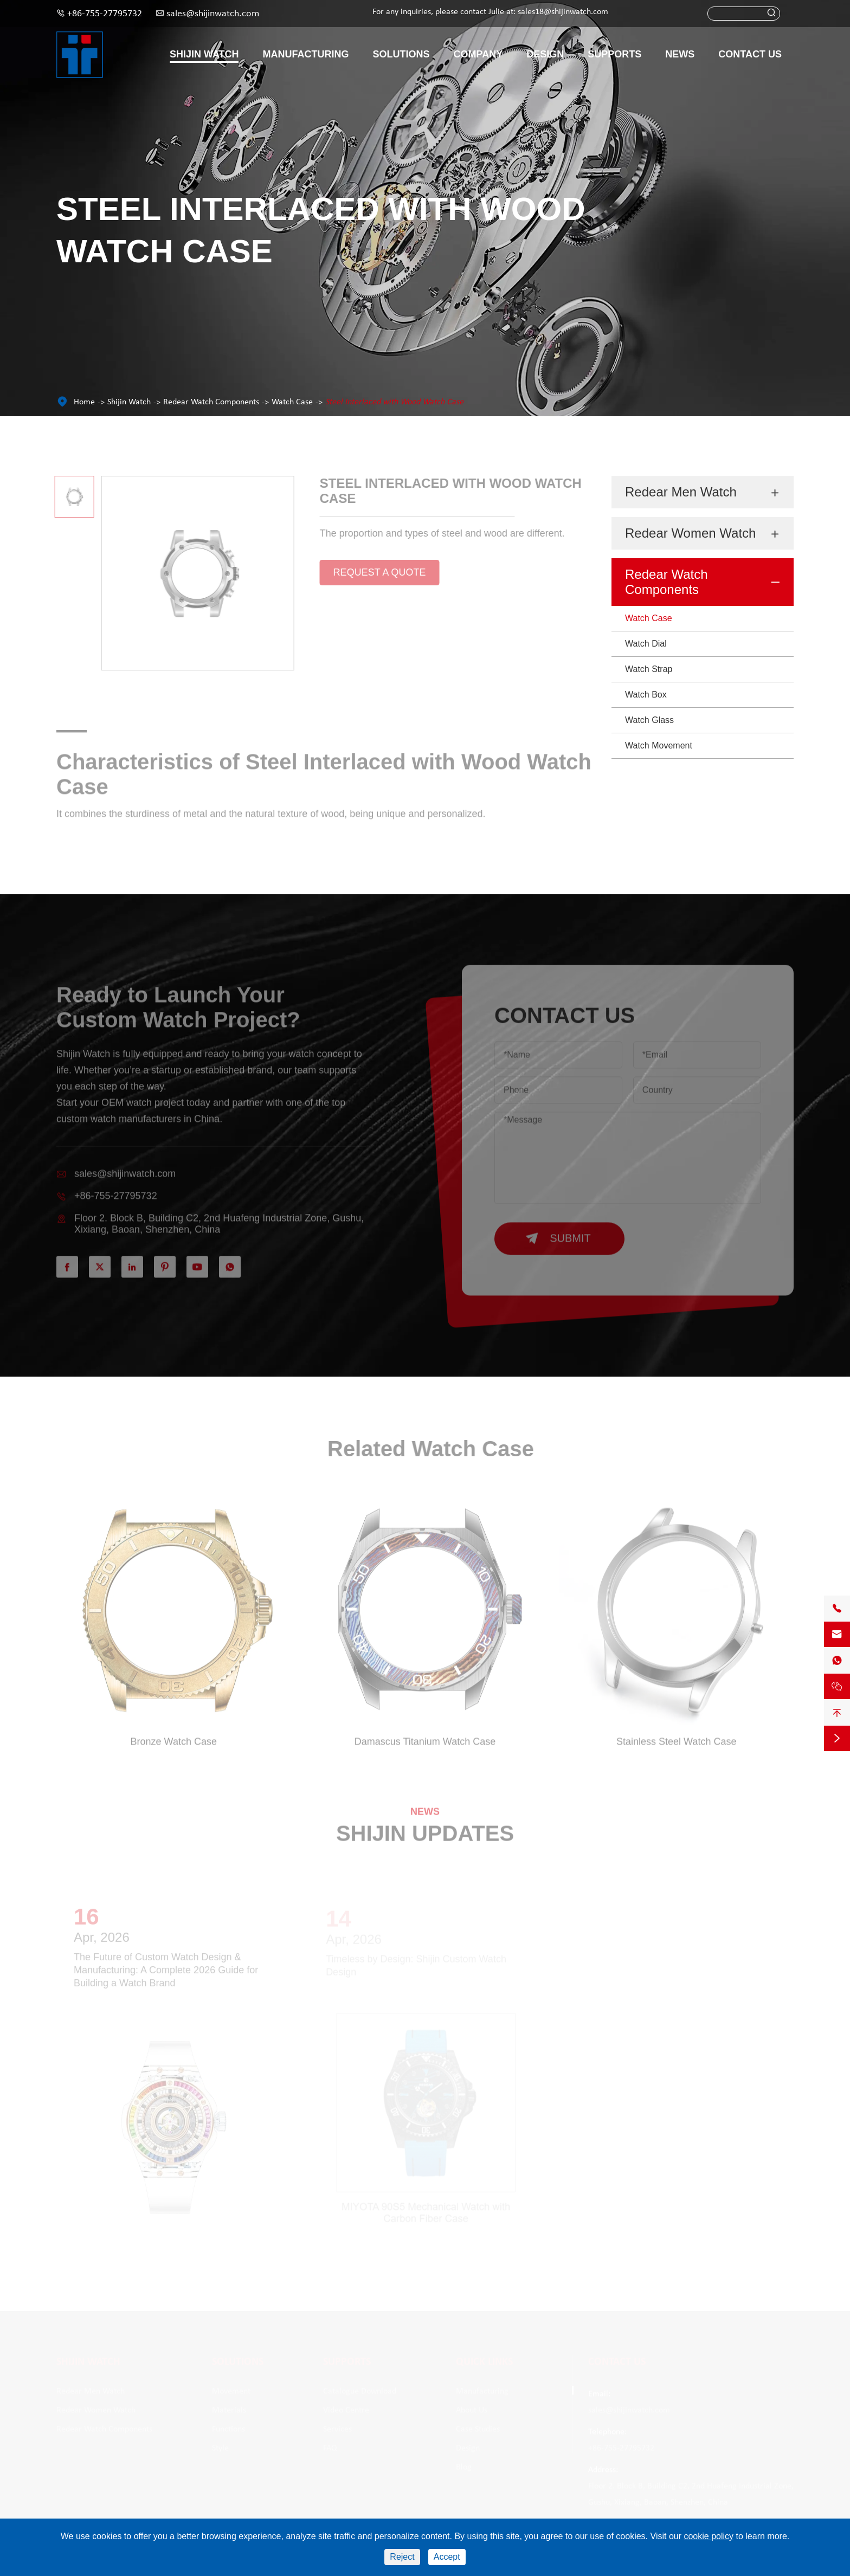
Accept (447, 2556)
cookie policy (708, 2536)
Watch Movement (658, 745)
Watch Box (646, 694)
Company (478, 54)
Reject (402, 2556)
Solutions (401, 54)
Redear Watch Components (211, 402)
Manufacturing (306, 54)
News (679, 54)
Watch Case (292, 402)
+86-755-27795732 (104, 14)
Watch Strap (648, 669)
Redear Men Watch (681, 492)
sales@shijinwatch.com (212, 14)
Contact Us (750, 54)
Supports (614, 54)
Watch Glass (649, 720)
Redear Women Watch (690, 533)
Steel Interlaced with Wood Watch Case (394, 402)
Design (545, 54)
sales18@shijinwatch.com (563, 12)
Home (84, 402)
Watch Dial (646, 643)
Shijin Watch (204, 54)
